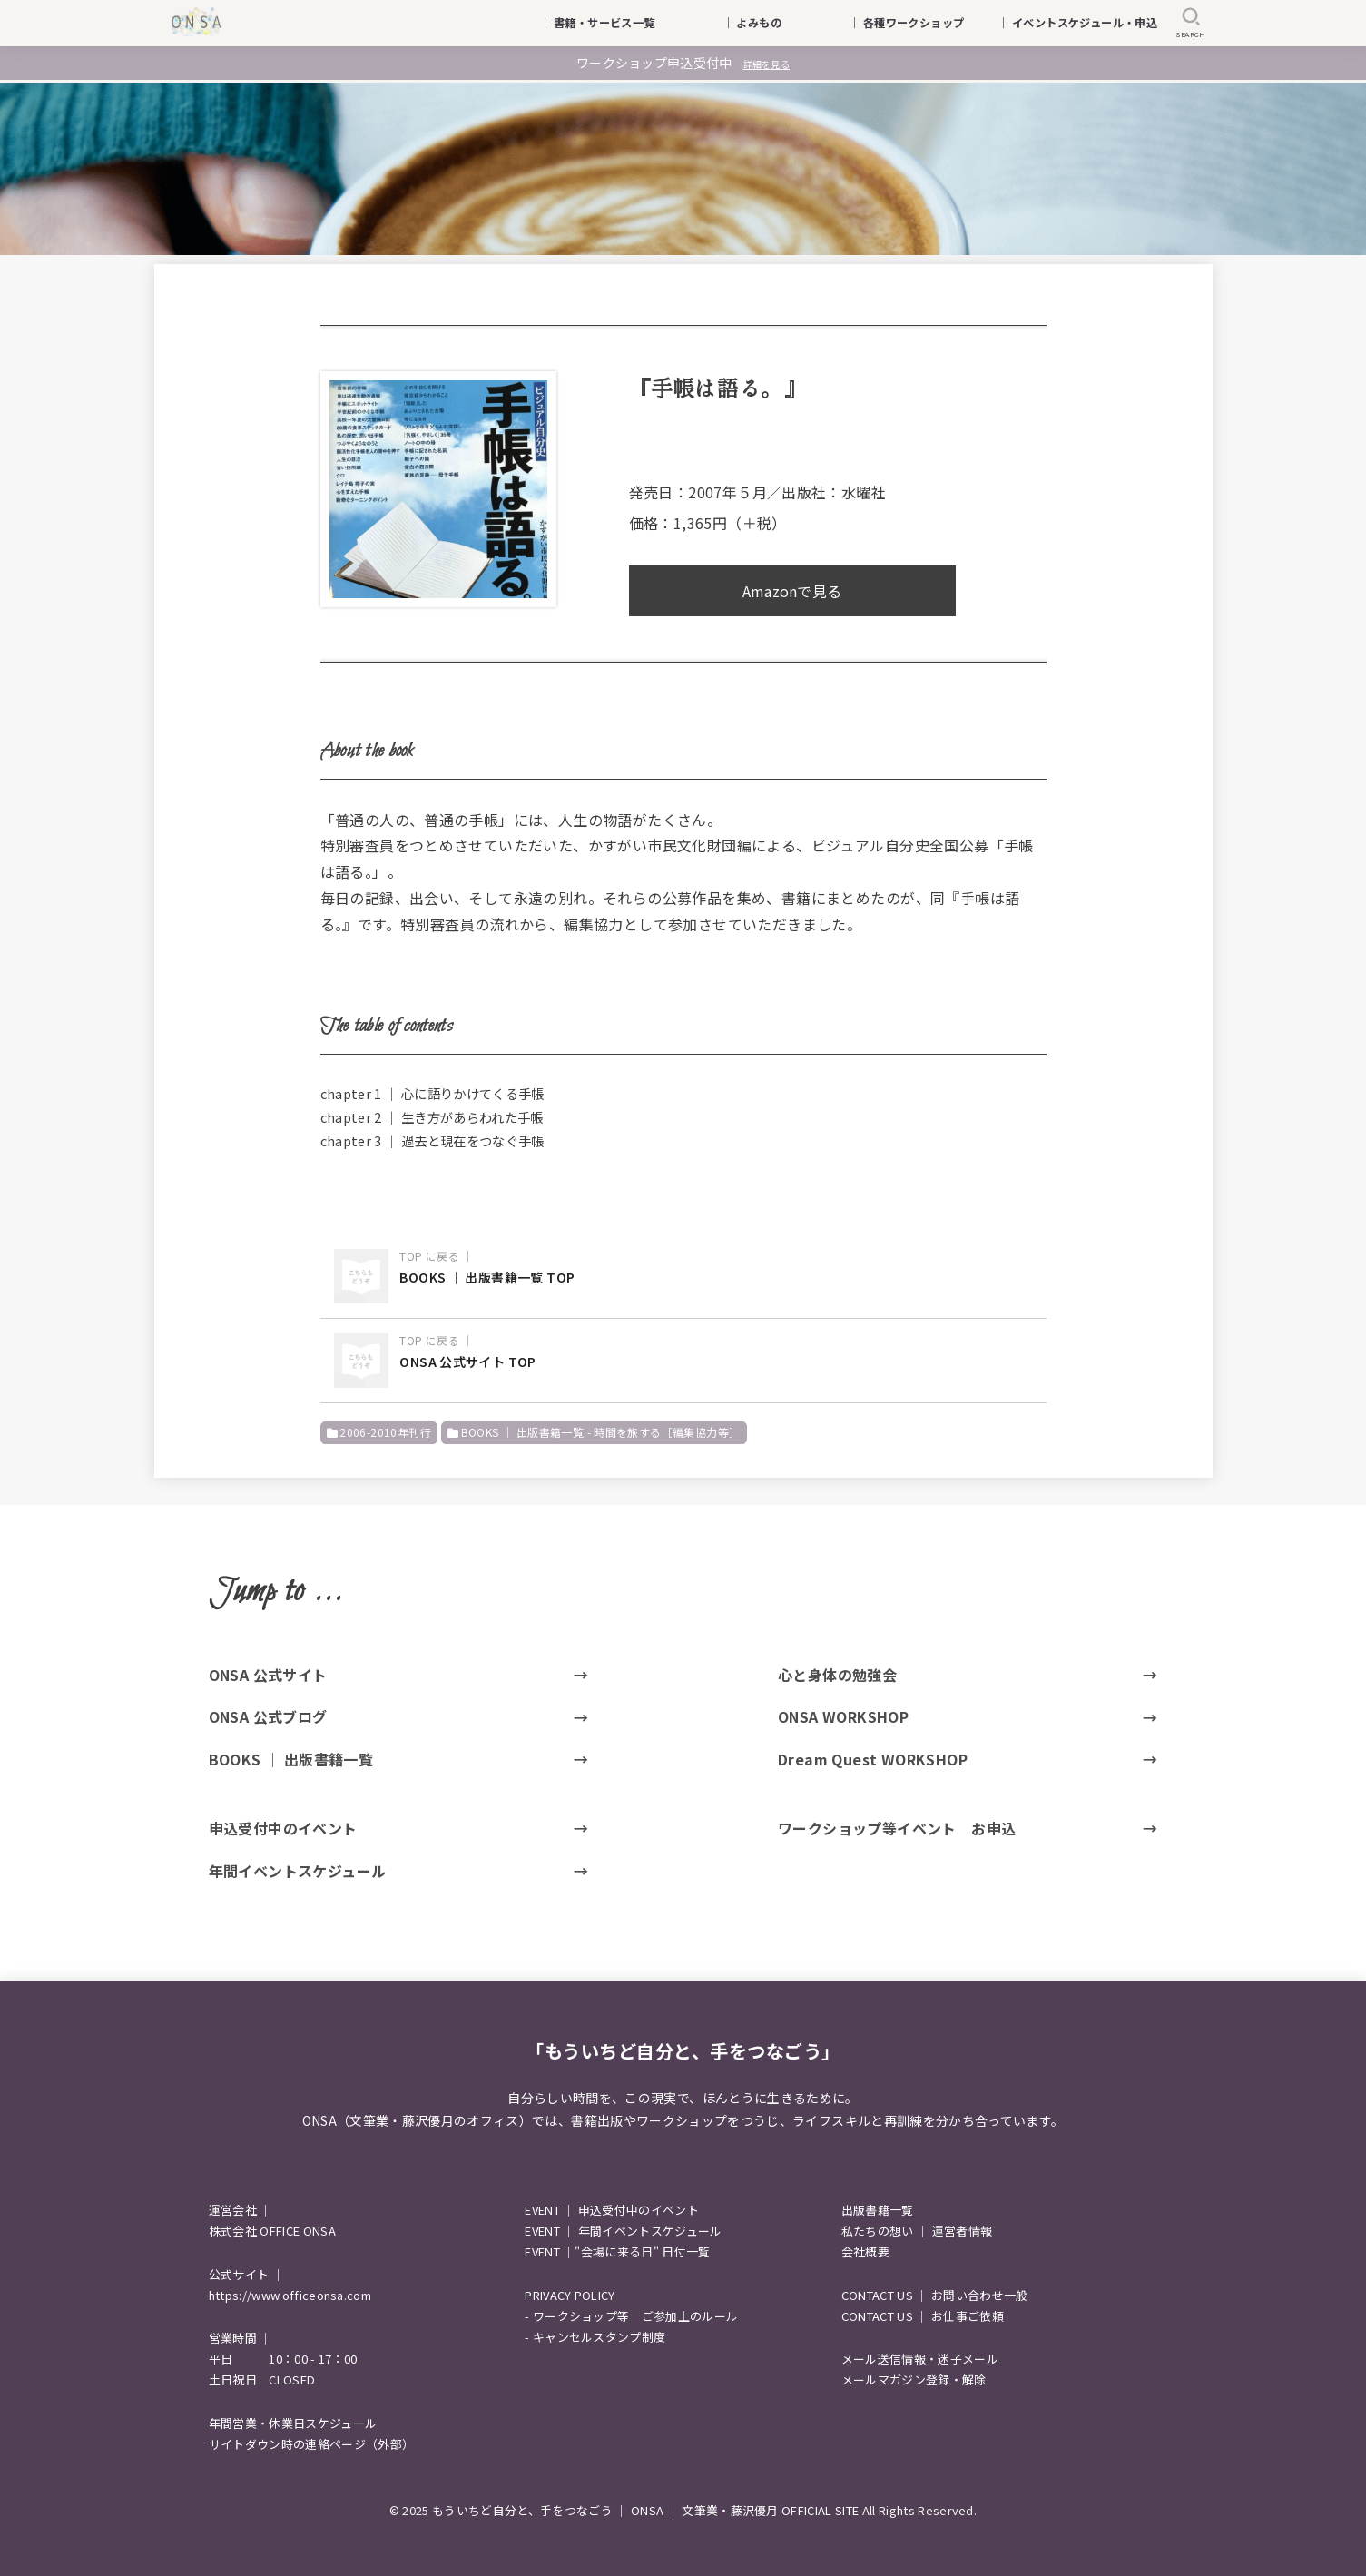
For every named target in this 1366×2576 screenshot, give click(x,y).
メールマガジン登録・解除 (914, 2379)
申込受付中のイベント (283, 1828)
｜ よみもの (774, 23)
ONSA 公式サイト (268, 1675)
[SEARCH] (1191, 23)
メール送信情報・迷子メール (919, 2358)
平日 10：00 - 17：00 (283, 2358)
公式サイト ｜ (246, 2274)
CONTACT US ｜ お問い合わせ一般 (934, 2295)
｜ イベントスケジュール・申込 (1077, 23)
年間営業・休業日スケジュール (293, 2423)
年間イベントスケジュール (298, 1871)
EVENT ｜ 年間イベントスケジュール (623, 2230)
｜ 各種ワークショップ (918, 23)
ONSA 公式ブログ (268, 1716)
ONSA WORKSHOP (843, 1716)
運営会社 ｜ (240, 2209)
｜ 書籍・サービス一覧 (608, 23)
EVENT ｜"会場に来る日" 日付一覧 (617, 2251)
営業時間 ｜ (240, 2337)
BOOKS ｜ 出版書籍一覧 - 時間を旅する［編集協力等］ (601, 1432)
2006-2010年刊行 (385, 1432)
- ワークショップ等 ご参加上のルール (631, 2316)
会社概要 (865, 2251)
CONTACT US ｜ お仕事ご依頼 (922, 2316)
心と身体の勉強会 (837, 1675)
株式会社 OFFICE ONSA (272, 2230)
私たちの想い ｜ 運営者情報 (917, 2230)
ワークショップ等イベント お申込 (897, 1828)
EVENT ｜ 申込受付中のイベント (612, 2209)
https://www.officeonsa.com (290, 2295)
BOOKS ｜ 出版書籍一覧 (291, 1759)
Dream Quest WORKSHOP (873, 1759)
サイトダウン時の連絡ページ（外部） (312, 2444)
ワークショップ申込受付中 (683, 63)
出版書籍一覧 (877, 2209)
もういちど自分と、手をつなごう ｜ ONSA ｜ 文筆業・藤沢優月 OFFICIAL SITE (645, 2510)
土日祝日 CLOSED (262, 2379)
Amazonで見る (792, 591)
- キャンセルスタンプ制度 (595, 2336)
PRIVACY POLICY (570, 2295)
